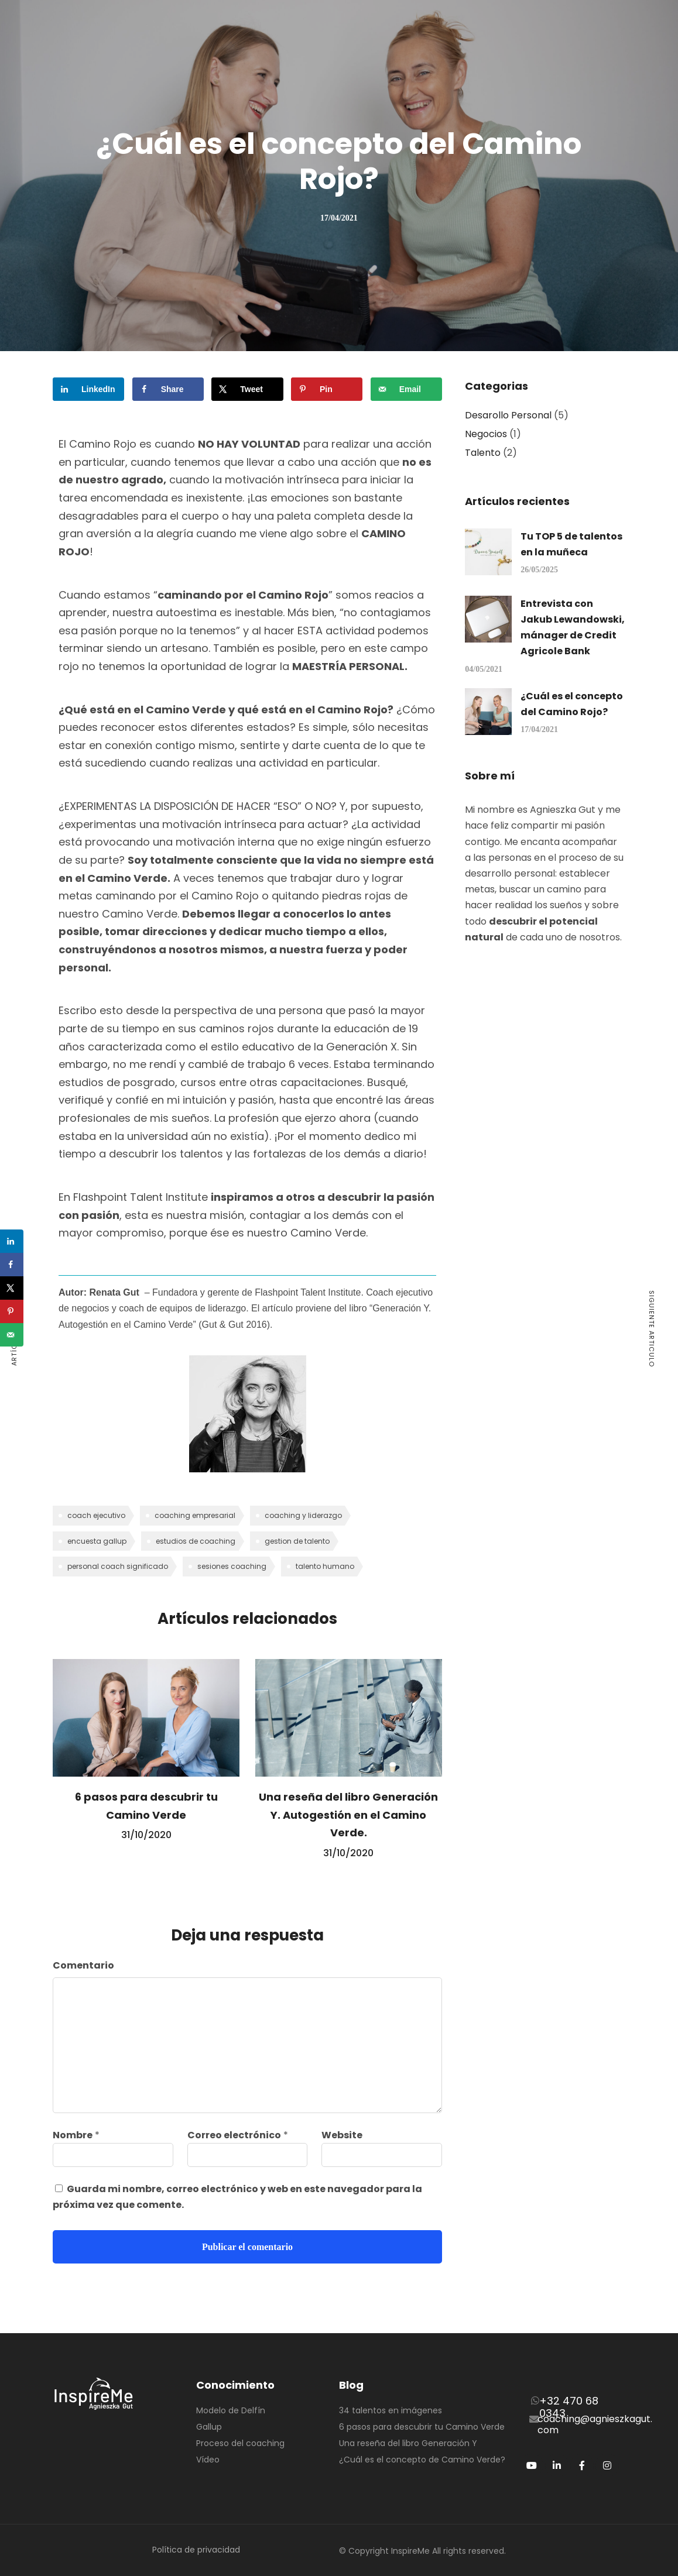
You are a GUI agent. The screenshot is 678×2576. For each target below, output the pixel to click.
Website (341, 2135)
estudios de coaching (195, 1541)
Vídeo (208, 2459)
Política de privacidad (196, 2550)
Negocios (486, 434)
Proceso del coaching (240, 2443)
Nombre (73, 2135)
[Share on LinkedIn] (88, 389)
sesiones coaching (231, 1566)
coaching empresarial (195, 1515)
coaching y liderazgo (303, 1515)
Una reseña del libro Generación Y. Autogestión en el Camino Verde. (348, 1815)
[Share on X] (247, 389)
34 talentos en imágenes (390, 2410)
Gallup (209, 2427)
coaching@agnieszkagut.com (594, 2424)
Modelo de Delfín (230, 2410)
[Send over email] (406, 389)
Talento (483, 452)
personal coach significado (117, 1566)
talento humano (325, 1566)
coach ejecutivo (96, 1515)
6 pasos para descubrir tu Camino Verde (422, 2427)
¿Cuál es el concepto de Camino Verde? (422, 2459)
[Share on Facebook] (168, 389)
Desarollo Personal (508, 415)
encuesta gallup (96, 1541)
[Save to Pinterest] (326, 389)
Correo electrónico (234, 2135)
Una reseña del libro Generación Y (408, 2443)
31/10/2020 (146, 1835)
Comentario (83, 1965)
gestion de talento (297, 1541)
